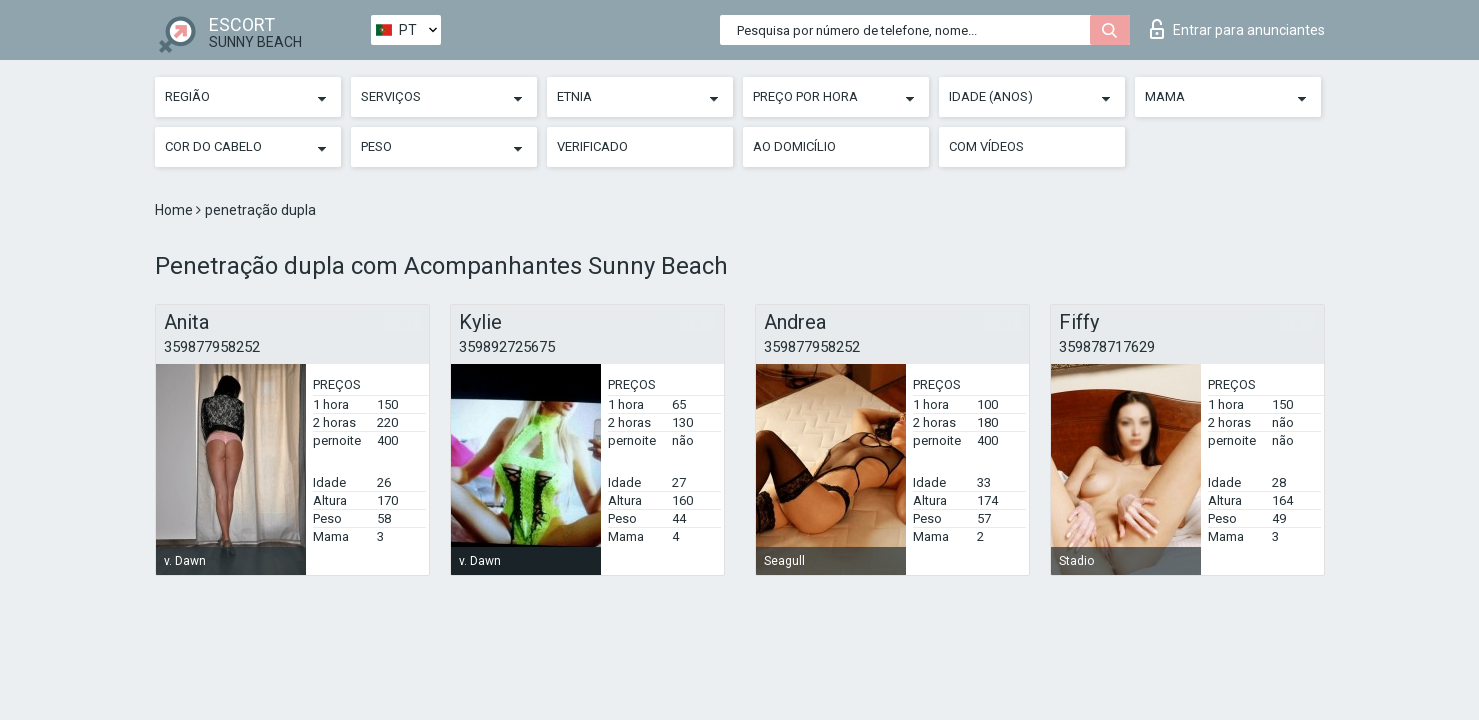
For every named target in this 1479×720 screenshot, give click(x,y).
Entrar (1237, 29)
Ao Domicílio (794, 146)
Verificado (592, 146)
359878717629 (1107, 347)
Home (175, 210)
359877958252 (212, 347)
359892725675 (507, 347)
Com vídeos (986, 146)
